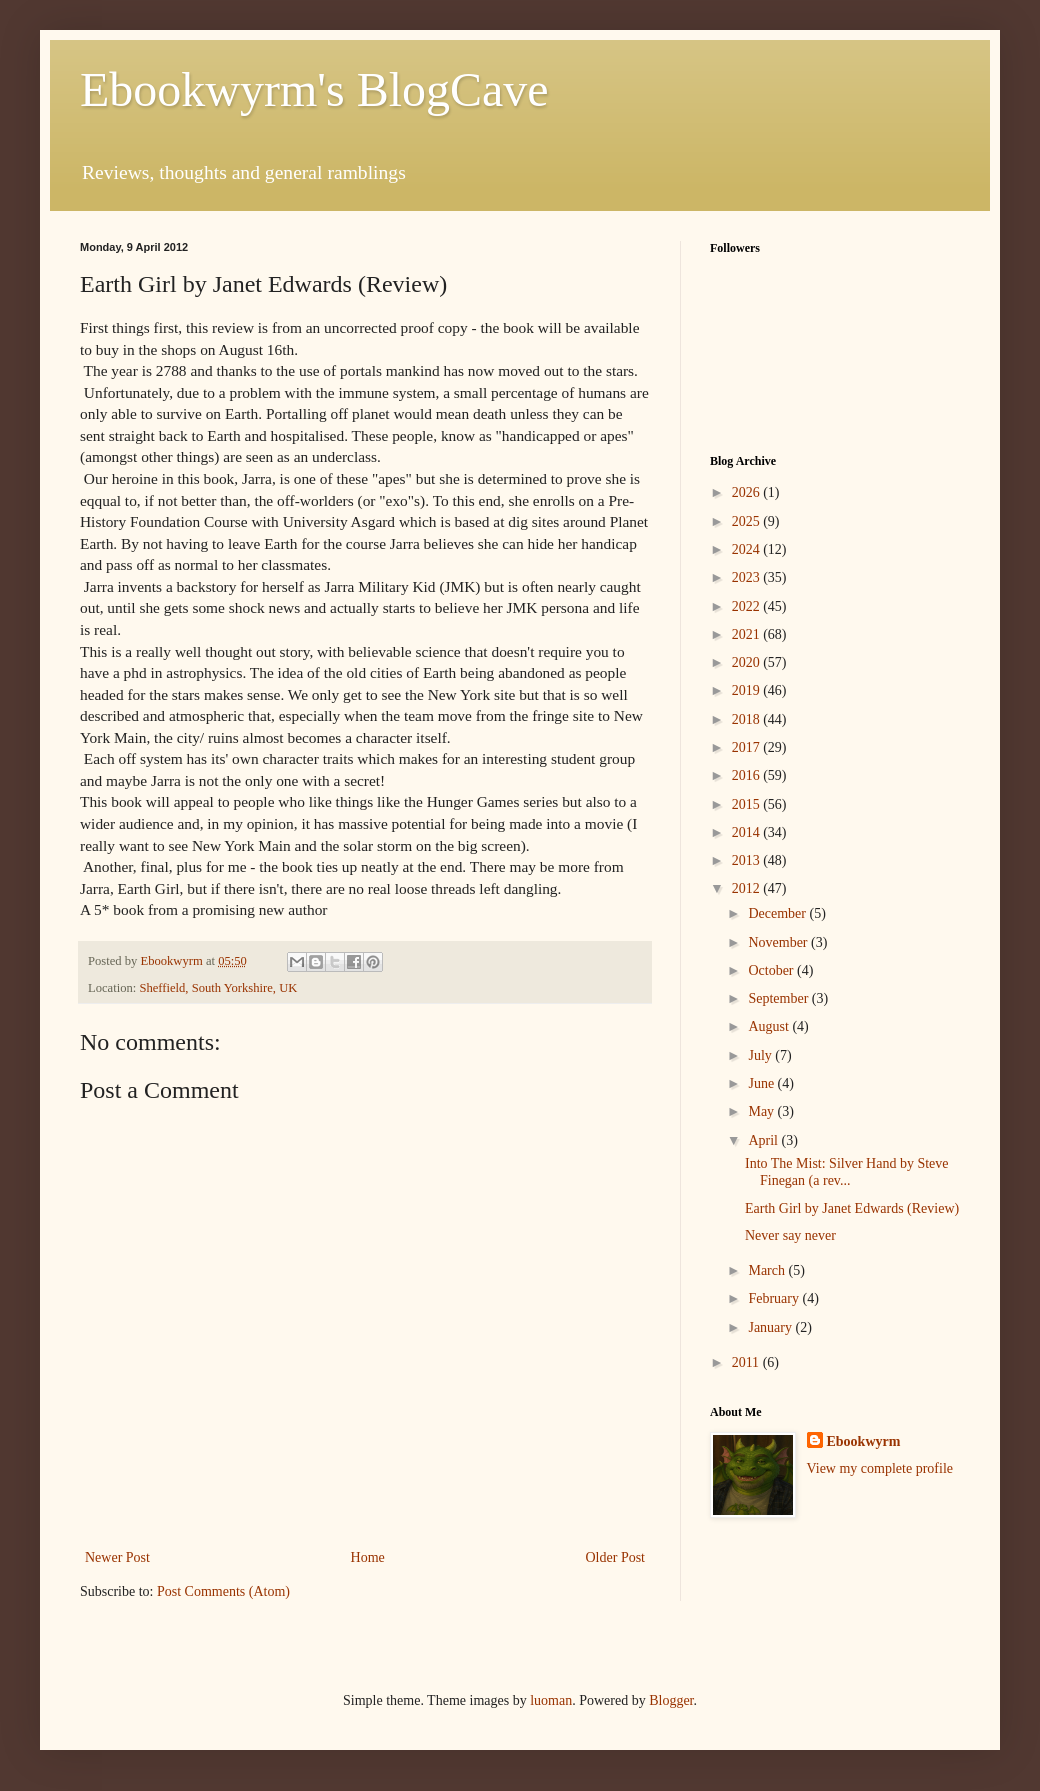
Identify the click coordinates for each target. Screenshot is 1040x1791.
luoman (551, 1700)
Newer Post (117, 1557)
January (771, 1327)
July (761, 1055)
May (762, 1111)
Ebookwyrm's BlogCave (314, 89)
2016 (748, 775)
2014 (748, 832)
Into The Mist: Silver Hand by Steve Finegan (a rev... (847, 1172)
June (762, 1083)
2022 (748, 606)
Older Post (616, 1557)
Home (368, 1557)
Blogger (671, 1700)
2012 (748, 888)
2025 (748, 521)
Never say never (790, 1235)
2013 (748, 860)
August (770, 1026)
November (779, 942)
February (775, 1298)
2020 (748, 662)
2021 (748, 634)
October (772, 970)
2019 (748, 690)
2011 (747, 1362)
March (768, 1270)
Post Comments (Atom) (223, 1591)
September (779, 998)
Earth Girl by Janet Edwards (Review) (852, 1208)
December (778, 913)
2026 (748, 492)
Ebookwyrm (864, 1441)
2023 (748, 577)
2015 (748, 804)
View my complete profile (880, 1468)
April (764, 1140)
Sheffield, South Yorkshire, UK (218, 988)
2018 (748, 719)
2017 (748, 747)
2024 (748, 549)
